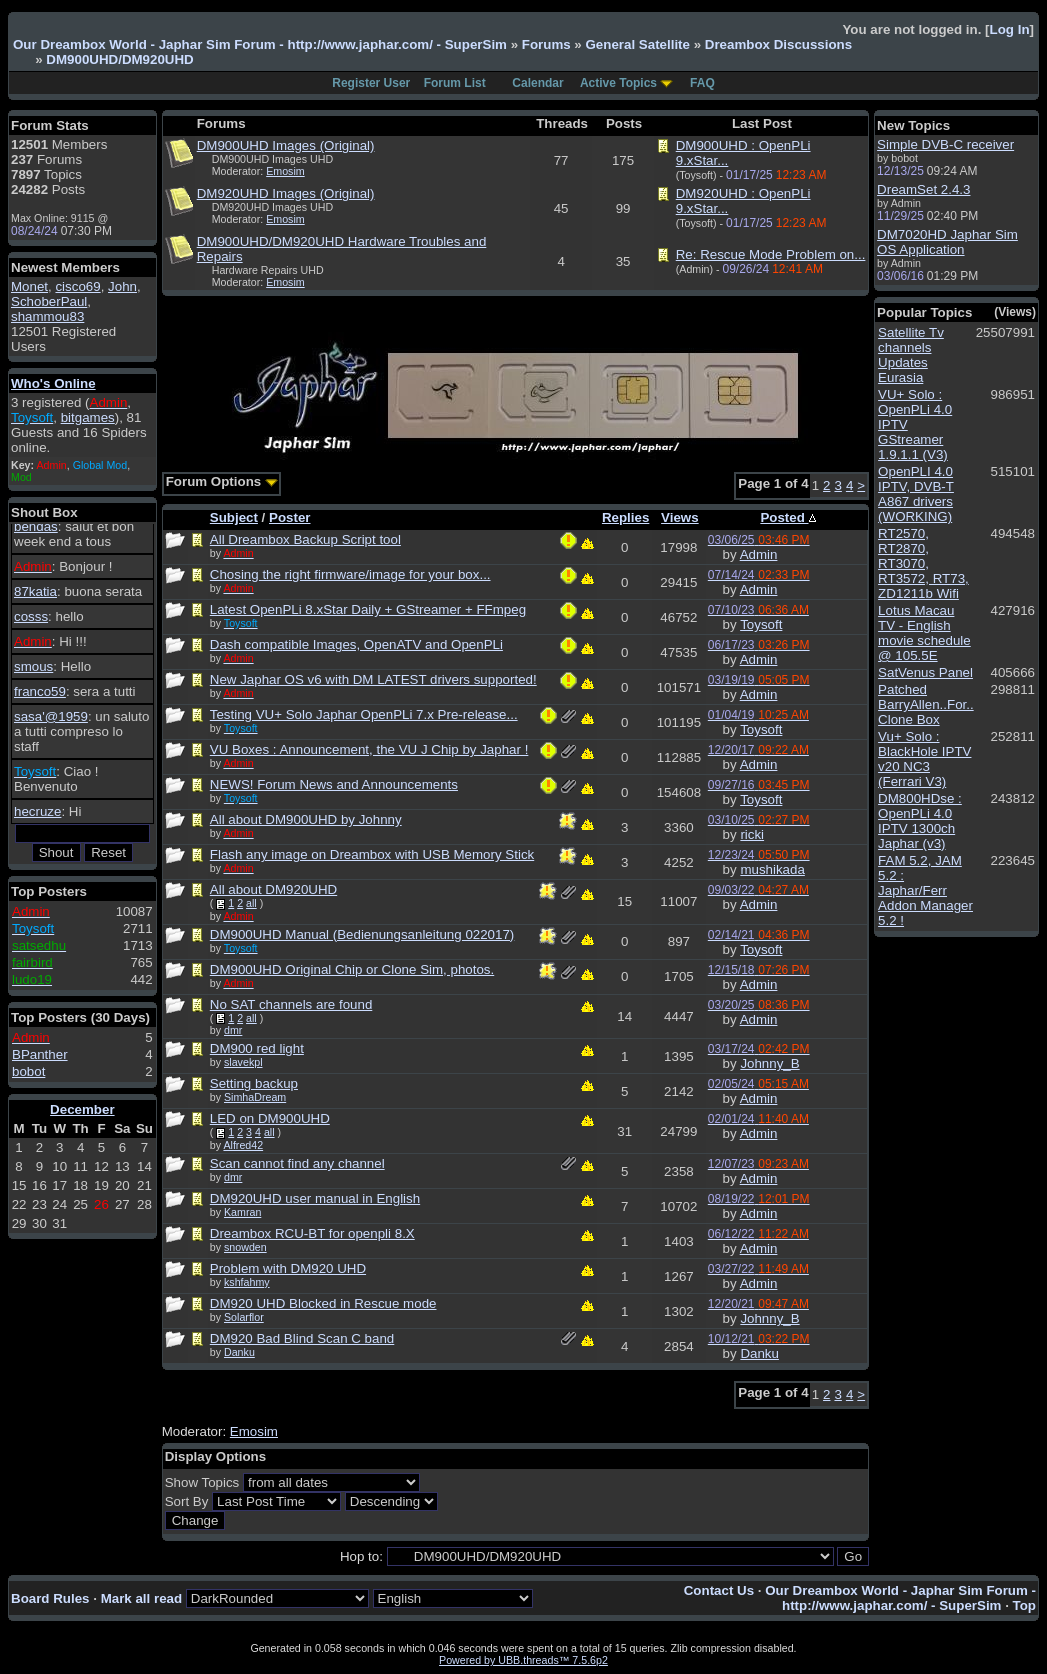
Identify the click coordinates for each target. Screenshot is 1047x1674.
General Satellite (637, 44)
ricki (752, 834)
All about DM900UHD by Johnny (306, 819)
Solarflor (244, 1317)
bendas (36, 526)
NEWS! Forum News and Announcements (334, 784)
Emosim (285, 171)
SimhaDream (255, 1097)
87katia (35, 591)
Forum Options (222, 481)
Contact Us (719, 1590)
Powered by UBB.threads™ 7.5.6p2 (523, 1660)
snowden (245, 1247)
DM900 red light (257, 1048)
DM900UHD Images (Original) (286, 145)
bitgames (88, 417)
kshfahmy (247, 1282)
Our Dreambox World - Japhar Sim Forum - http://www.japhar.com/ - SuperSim (260, 44)
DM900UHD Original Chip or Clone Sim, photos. (352, 969)
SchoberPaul (49, 301)
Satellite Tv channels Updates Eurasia (911, 355)
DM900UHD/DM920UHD (119, 59)
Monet (29, 286)
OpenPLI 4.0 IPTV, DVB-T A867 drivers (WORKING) (916, 494)
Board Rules (50, 1598)
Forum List (455, 83)
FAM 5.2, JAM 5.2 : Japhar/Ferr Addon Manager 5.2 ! (925, 890)
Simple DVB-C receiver (945, 144)
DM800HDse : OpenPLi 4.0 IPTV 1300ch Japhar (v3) (920, 821)
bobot (28, 1071)
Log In (1010, 29)
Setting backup (254, 1083)
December (82, 1109)
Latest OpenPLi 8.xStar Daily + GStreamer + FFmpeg (368, 609)
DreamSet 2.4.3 (923, 189)
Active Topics (618, 83)
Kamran (242, 1212)
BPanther (40, 1054)
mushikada (772, 869)
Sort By (187, 1501)
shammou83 (47, 316)
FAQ (702, 83)
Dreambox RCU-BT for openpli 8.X (312, 1233)
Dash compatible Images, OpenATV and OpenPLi (356, 644)
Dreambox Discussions (778, 44)
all (251, 903)
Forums (546, 44)
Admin (759, 554)
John (122, 286)
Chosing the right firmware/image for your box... (350, 574)
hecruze (37, 811)
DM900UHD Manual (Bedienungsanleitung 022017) (362, 934)
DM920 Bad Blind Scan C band (302, 1338)
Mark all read (142, 1598)
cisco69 (77, 286)
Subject (234, 517)
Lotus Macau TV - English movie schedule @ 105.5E (924, 633)
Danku (239, 1352)
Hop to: (361, 1556)
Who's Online (53, 383)
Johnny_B (769, 1063)
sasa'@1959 (51, 716)
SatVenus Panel (925, 672)
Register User (371, 83)
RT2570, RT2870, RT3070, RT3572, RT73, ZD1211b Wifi (923, 563)
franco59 (40, 691)
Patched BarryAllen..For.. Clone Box (926, 704)
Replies (625, 517)
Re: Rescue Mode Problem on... (771, 254)
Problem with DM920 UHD (288, 1268)
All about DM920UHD (273, 889)
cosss (31, 616)
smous (33, 666)
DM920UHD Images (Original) (286, 193)
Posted (787, 517)
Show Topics (202, 1482)
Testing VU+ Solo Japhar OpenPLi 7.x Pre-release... (364, 714)
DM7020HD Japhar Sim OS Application (947, 242)
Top (1024, 1605)
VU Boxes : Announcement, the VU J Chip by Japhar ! (369, 749)
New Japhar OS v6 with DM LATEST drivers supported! (373, 679)
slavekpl (243, 1062)
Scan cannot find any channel (297, 1163)
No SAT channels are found (291, 1004)
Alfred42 (243, 1145)
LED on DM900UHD (270, 1118)
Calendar (537, 83)
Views (680, 517)
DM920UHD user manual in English (315, 1198)
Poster (289, 517)
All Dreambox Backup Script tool (305, 539)
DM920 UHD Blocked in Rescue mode (323, 1303)
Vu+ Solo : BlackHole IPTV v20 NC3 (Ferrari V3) (924, 759)
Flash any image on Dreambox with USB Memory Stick (372, 854)
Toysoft (761, 624)
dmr (233, 1030)
